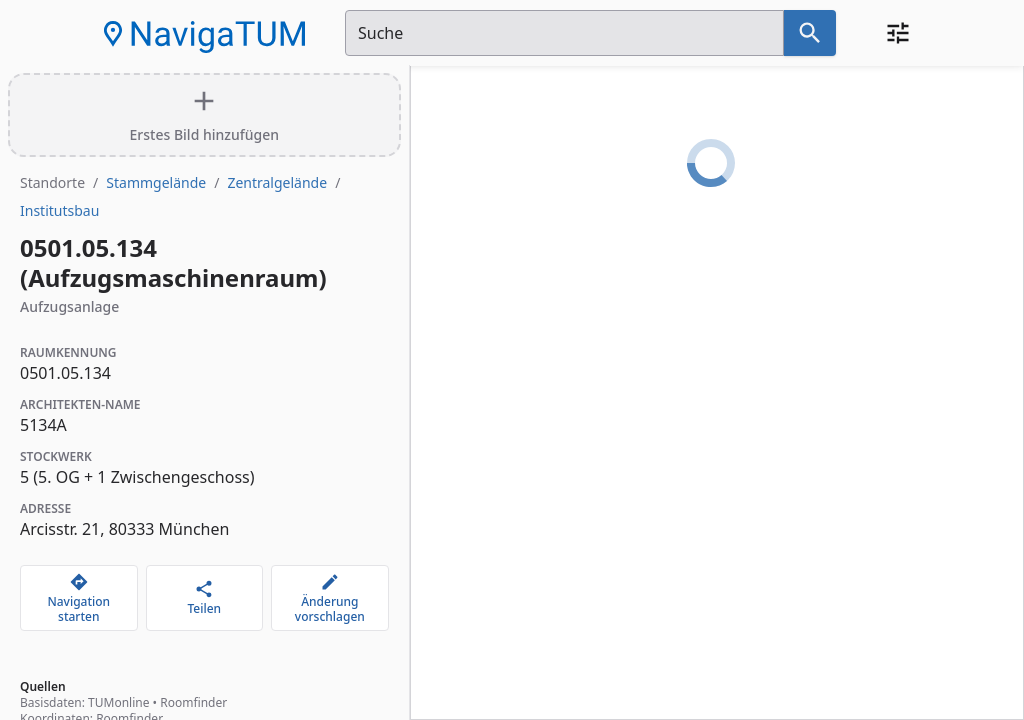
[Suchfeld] (564, 33)
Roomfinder (193, 702)
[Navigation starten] (79, 598)
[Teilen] (205, 598)
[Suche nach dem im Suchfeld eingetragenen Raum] (810, 33)
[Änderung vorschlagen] (330, 598)
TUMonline (118, 702)
